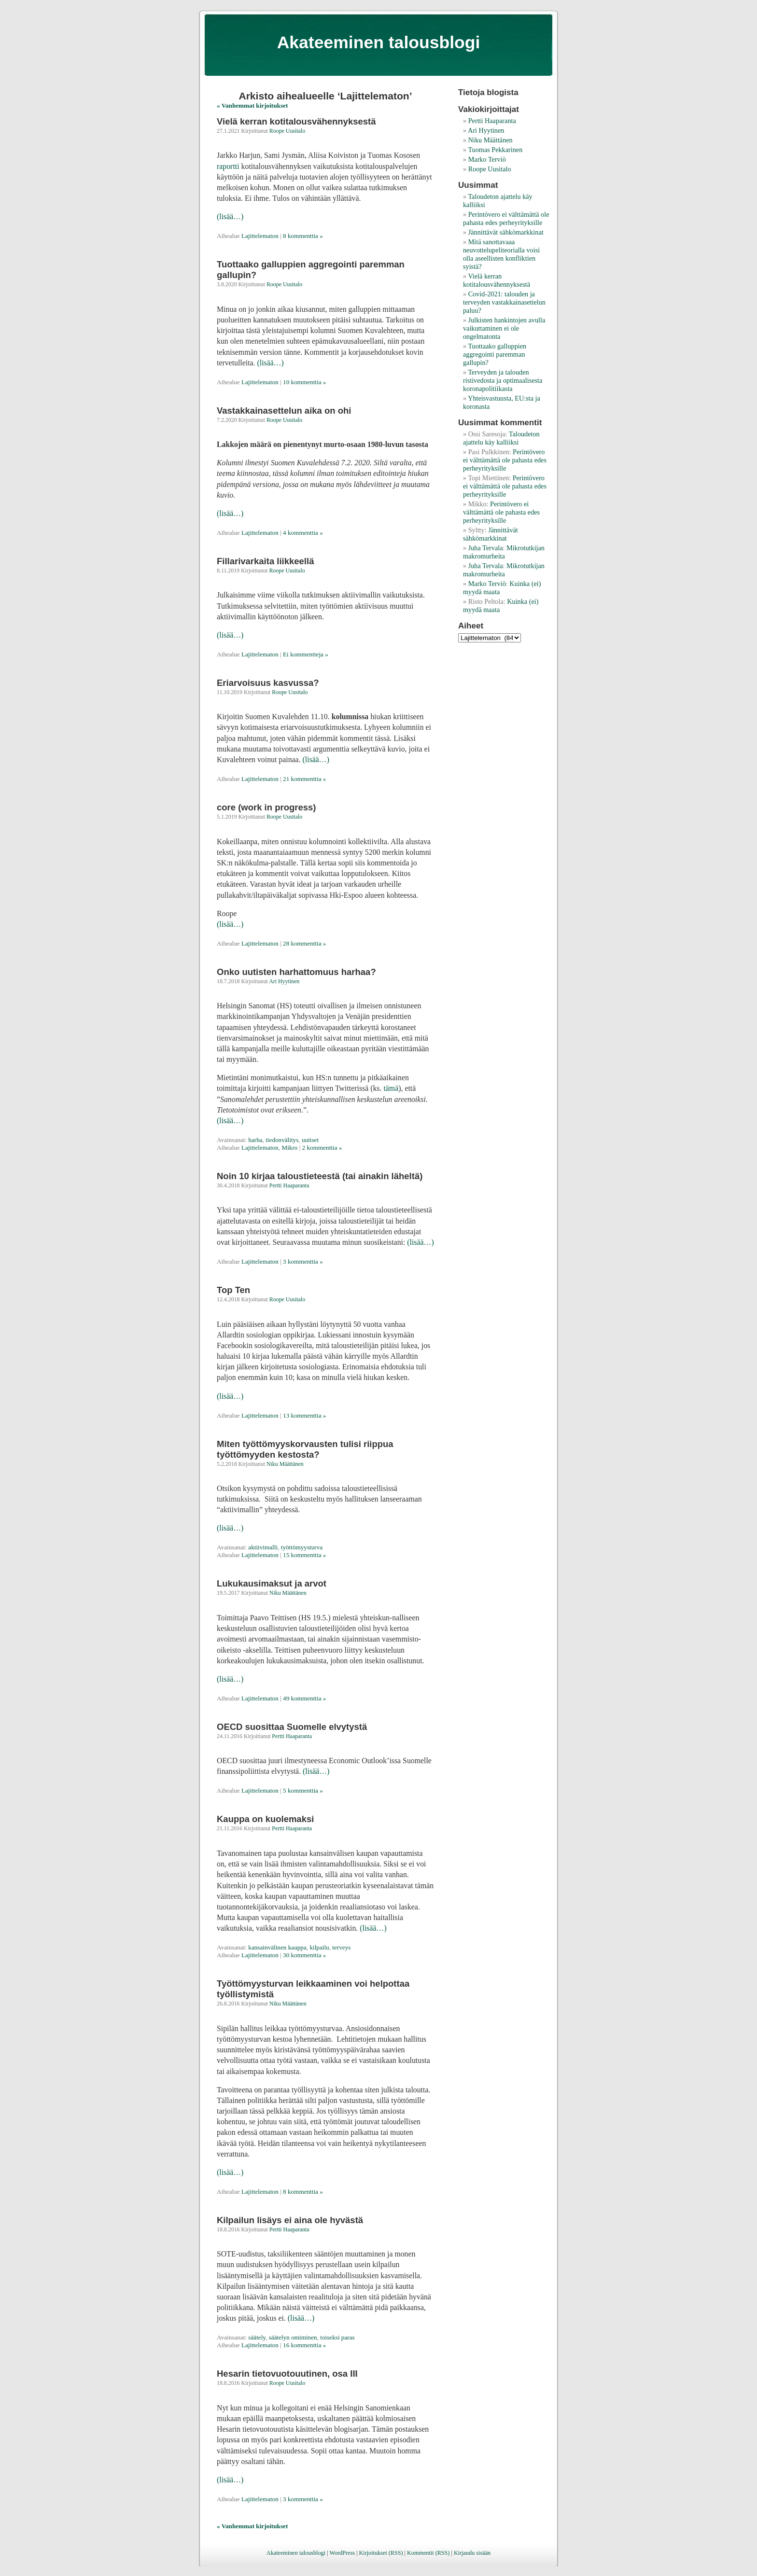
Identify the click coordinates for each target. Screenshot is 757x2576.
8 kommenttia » (303, 235)
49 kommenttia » (304, 1698)
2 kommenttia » (322, 1147)
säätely (257, 2337)
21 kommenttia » (304, 778)
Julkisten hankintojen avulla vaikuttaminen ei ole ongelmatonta (504, 328)
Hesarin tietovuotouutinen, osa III (287, 2373)
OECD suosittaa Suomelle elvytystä (292, 1727)
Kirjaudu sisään (472, 2552)
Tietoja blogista (488, 92)
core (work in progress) (266, 807)
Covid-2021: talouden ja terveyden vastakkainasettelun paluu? (504, 302)
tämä (390, 1088)
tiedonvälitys (282, 1139)
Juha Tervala (485, 548)
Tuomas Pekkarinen (495, 149)
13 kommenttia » (304, 1415)
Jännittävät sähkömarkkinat (506, 232)
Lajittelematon (260, 235)
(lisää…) (230, 216)
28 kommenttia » (304, 943)
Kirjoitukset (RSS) (381, 2552)
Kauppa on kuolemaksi (265, 1819)
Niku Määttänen (285, 1464)
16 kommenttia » (304, 2345)
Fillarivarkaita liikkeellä (265, 561)
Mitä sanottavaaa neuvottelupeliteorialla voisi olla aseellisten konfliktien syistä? (501, 254)
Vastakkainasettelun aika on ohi (284, 410)
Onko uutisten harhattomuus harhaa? (296, 972)
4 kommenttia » (303, 532)
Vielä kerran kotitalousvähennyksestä (296, 121)
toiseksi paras (337, 2337)
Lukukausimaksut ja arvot (271, 1583)
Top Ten (233, 1290)
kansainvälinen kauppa (277, 1947)
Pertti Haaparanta (289, 1185)
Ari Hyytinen (284, 981)
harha (255, 1139)
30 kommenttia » (304, 1955)
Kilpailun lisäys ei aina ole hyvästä (290, 2220)
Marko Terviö (487, 159)
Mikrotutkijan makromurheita (504, 552)
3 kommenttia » (303, 1261)
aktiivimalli (263, 1547)
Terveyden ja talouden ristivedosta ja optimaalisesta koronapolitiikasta (502, 380)
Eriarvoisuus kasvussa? (268, 683)
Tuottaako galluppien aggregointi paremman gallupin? (494, 354)
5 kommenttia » (303, 1790)
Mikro (289, 1147)
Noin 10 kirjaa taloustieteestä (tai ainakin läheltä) (319, 1176)
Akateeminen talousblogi (378, 42)
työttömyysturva (301, 1547)
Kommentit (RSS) (428, 2552)
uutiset (310, 1139)
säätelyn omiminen (293, 2337)
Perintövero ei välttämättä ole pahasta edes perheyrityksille (506, 218)
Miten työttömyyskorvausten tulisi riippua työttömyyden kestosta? (305, 1449)
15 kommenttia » (304, 1555)
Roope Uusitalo (287, 130)
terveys (341, 1947)
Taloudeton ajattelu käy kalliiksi (501, 438)
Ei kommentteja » (305, 654)
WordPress (342, 2552)
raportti (228, 166)
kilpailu (319, 1947)
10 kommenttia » (304, 382)
